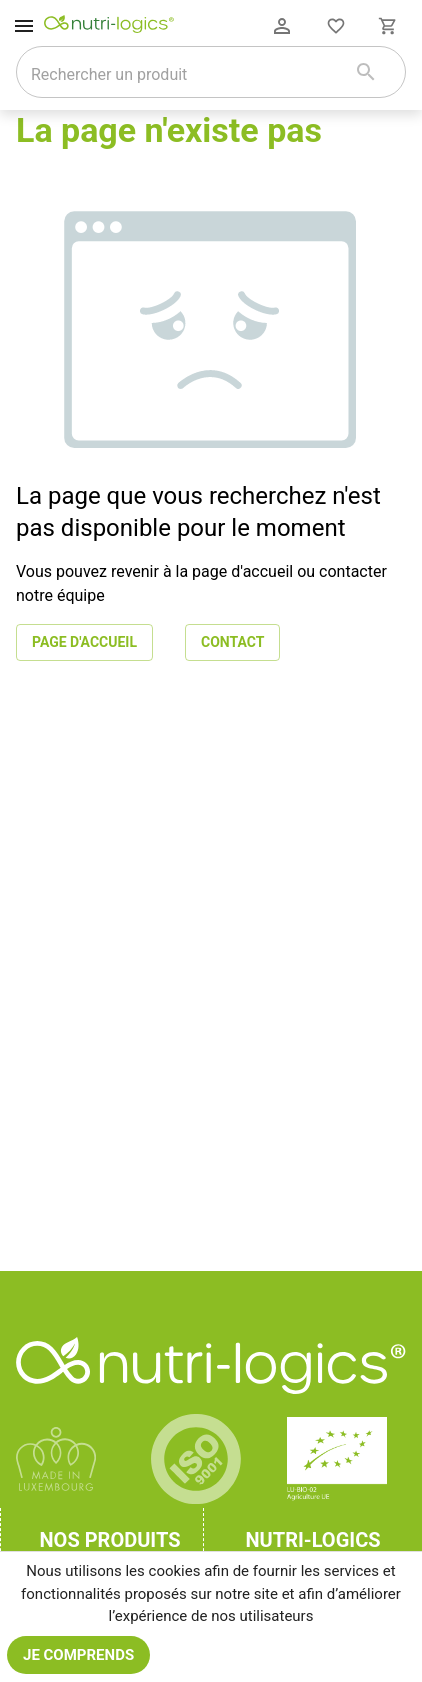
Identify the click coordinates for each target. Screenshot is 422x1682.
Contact (232, 642)
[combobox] (185, 74)
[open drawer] (24, 26)
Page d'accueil (84, 642)
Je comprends (78, 1655)
